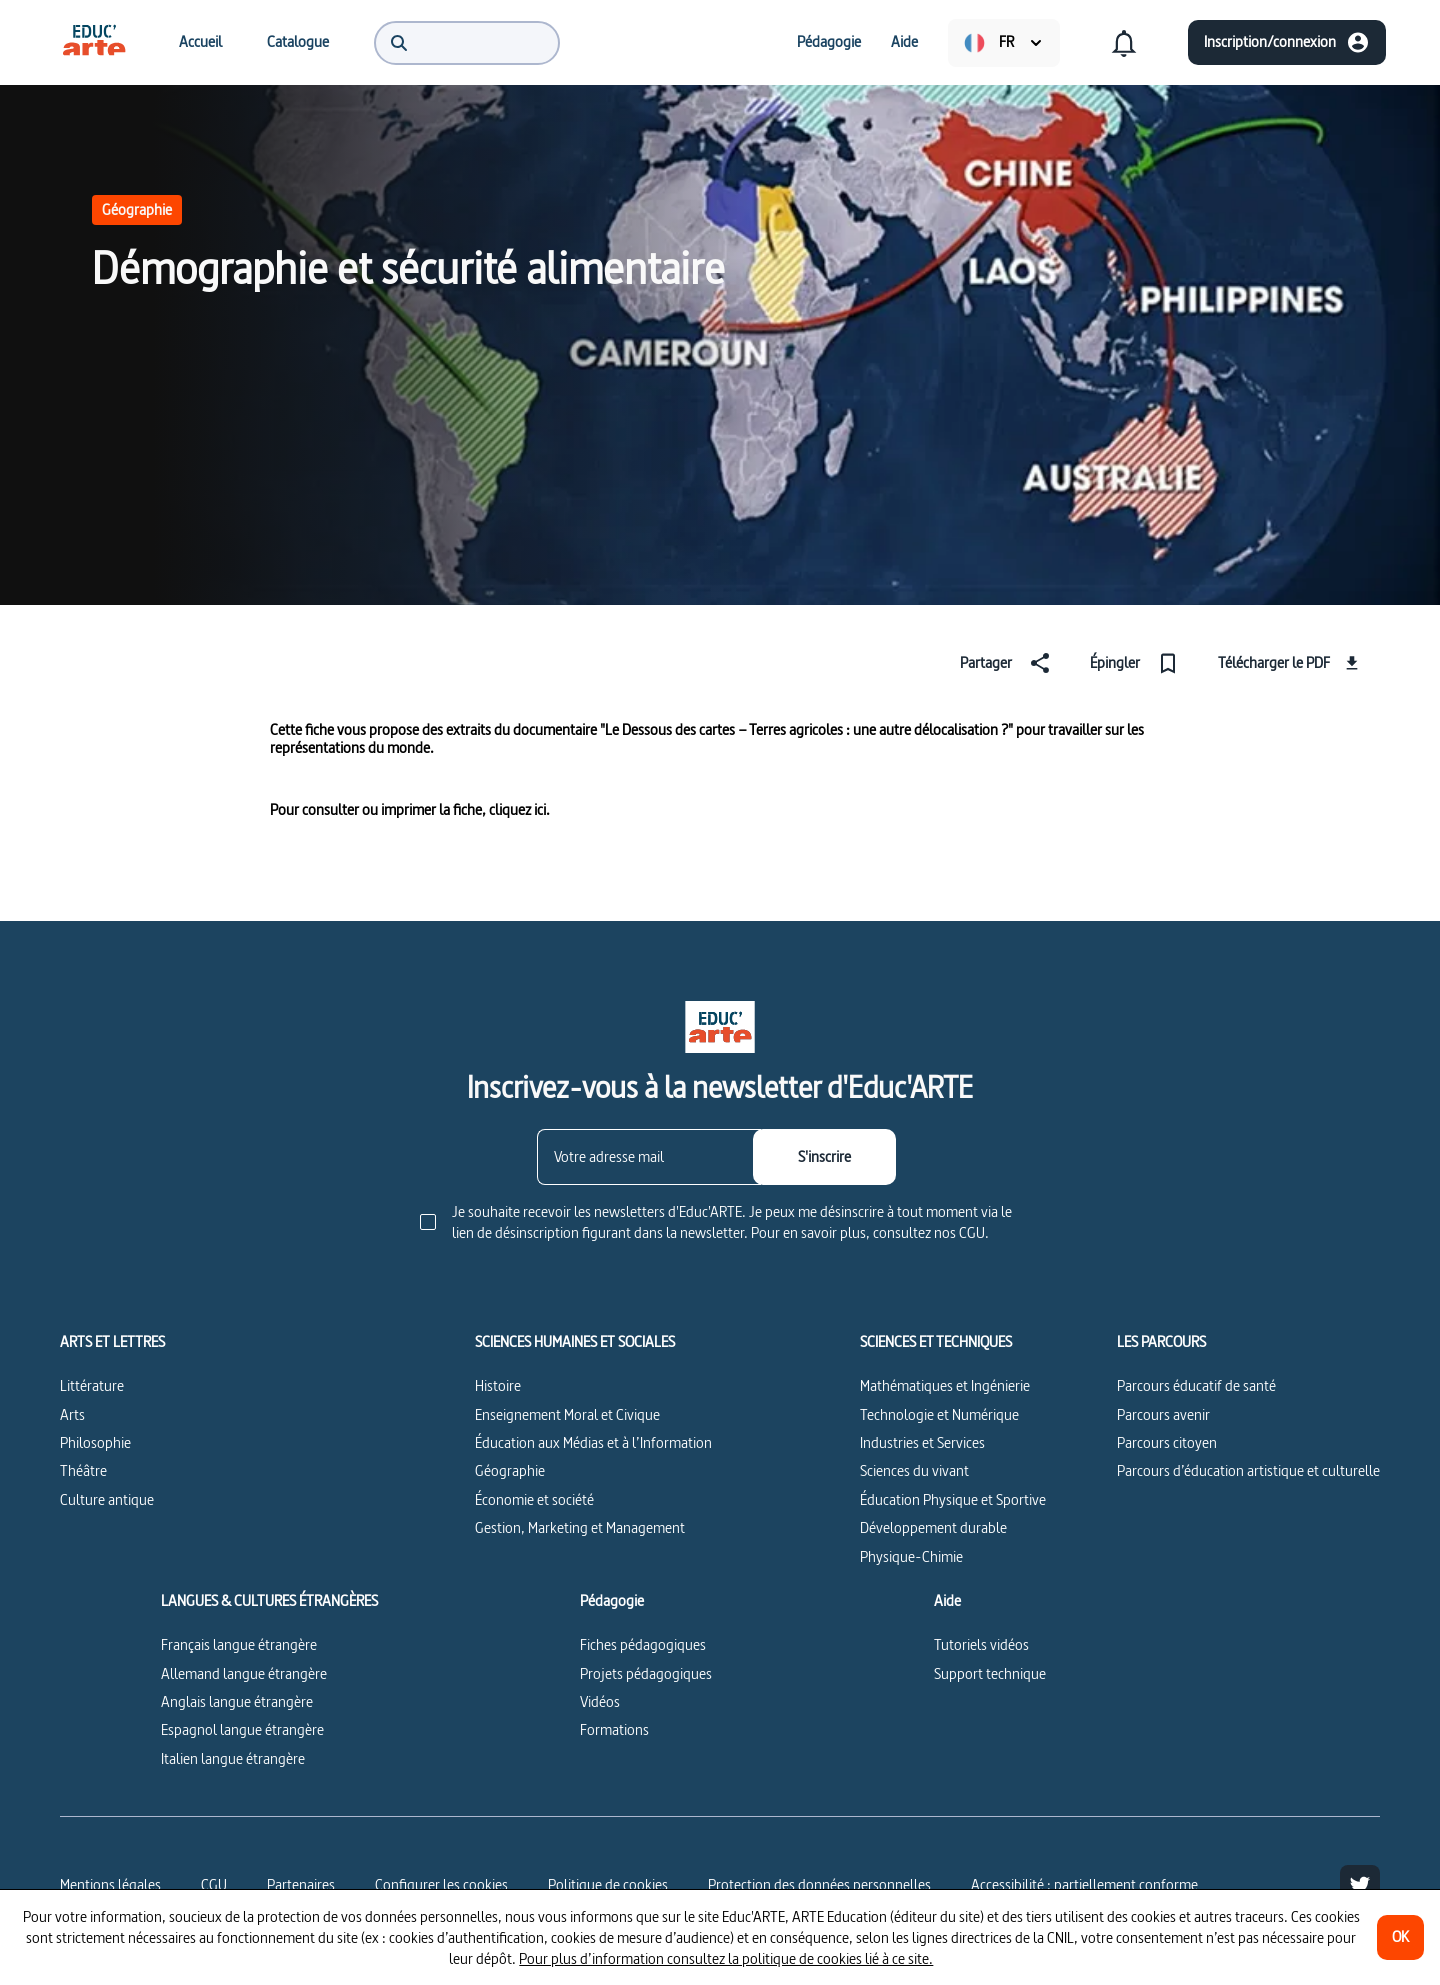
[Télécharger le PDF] (1291, 663)
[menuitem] (94, 42)
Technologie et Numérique (939, 1414)
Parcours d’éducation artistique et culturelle (1248, 1470)
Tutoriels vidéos (981, 1644)
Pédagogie (612, 1601)
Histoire (498, 1385)
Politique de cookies (608, 1884)
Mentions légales (110, 1884)
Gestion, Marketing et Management (580, 1527)
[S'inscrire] (824, 1157)
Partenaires (301, 1884)
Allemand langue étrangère (244, 1673)
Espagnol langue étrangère (242, 1729)
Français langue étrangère (239, 1644)
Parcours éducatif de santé (1196, 1385)
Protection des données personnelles (819, 1884)
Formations (614, 1729)
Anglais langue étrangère (237, 1701)
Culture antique (107, 1499)
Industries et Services (922, 1442)
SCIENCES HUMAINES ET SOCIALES (575, 1342)
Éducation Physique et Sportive (953, 1499)
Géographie (137, 209)
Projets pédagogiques (646, 1673)
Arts (72, 1414)
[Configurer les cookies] (441, 1885)
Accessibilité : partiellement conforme (1084, 1884)
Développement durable (933, 1527)
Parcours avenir (1163, 1414)
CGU (214, 1884)
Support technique (990, 1673)
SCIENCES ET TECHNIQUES (936, 1342)
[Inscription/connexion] (1287, 42)
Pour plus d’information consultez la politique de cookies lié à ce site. (726, 1958)
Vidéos (600, 1701)
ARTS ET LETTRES (112, 1342)
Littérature (92, 1385)
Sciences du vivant (914, 1470)
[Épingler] (1138, 663)
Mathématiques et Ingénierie (945, 1385)
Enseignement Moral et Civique (567, 1414)
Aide (947, 1601)
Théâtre (83, 1470)
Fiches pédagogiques (643, 1644)
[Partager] (1009, 663)
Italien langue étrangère (233, 1758)
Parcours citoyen (1167, 1442)
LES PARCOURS (1161, 1342)
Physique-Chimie (911, 1556)
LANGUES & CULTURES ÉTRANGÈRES (269, 1601)
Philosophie (95, 1442)
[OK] (1400, 1937)
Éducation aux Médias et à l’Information (593, 1442)
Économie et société (534, 1499)
